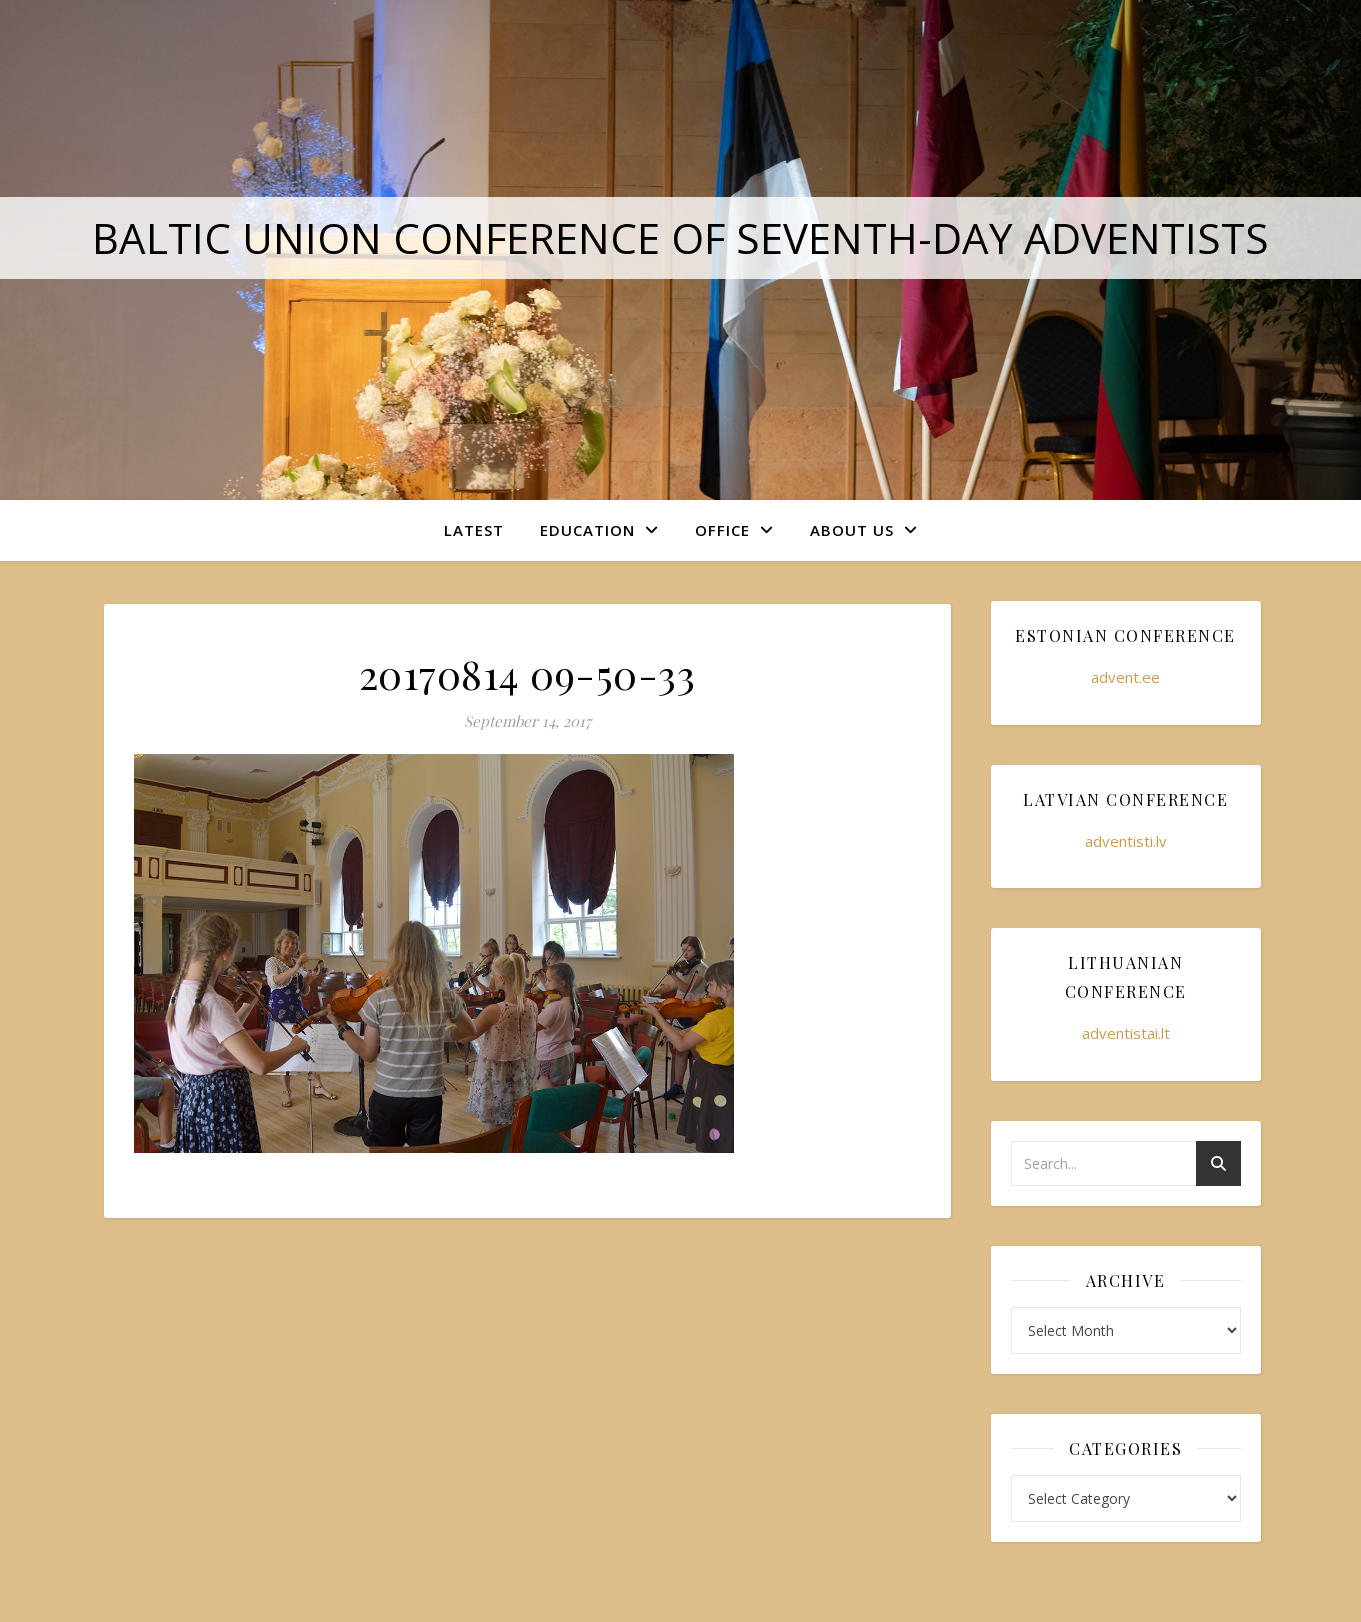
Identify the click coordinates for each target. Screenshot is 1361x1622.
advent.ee (1125, 677)
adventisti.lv (1126, 841)
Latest (474, 530)
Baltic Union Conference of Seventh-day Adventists (680, 237)
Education (587, 530)
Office (722, 530)
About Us (852, 530)
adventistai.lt (1126, 1033)
